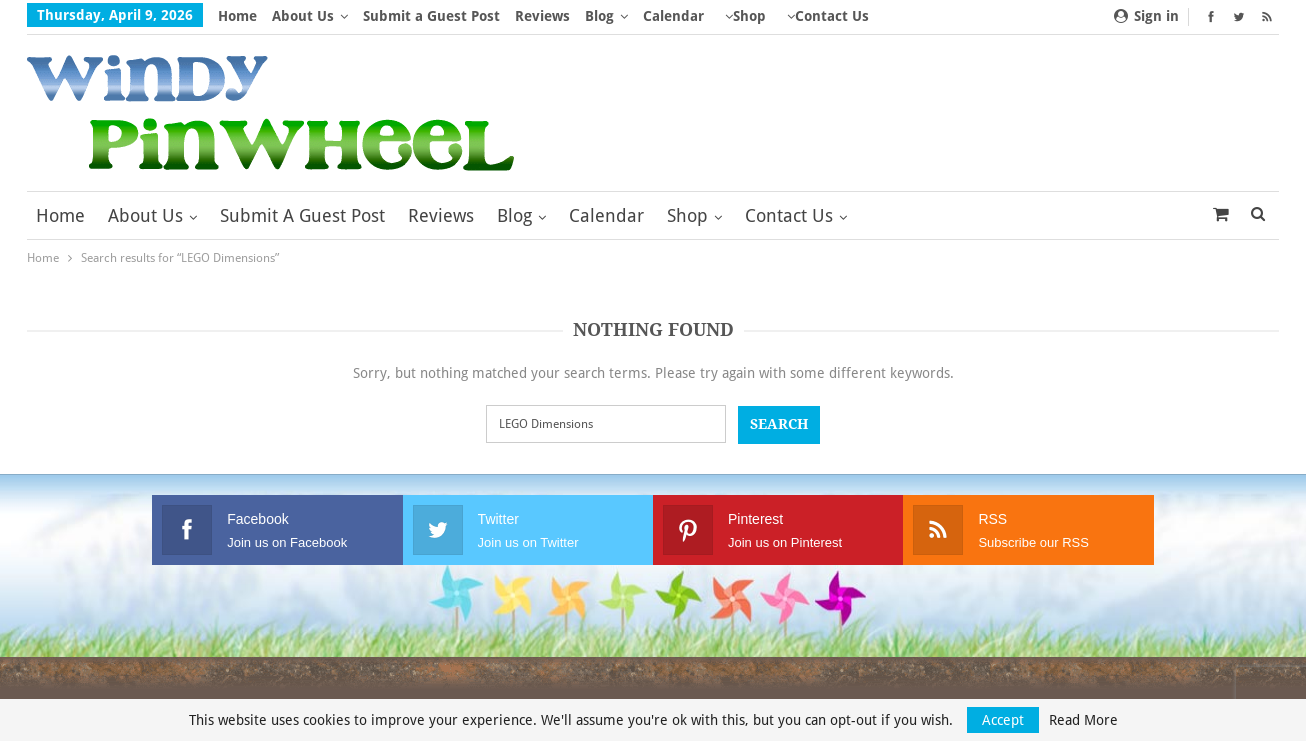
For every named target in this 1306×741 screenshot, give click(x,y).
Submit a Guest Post (431, 16)
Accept (1003, 720)
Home (237, 16)
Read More (1083, 720)
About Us (303, 16)
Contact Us (832, 16)
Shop (749, 16)
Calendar (673, 16)
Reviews (542, 16)
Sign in (1146, 16)
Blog (599, 16)
